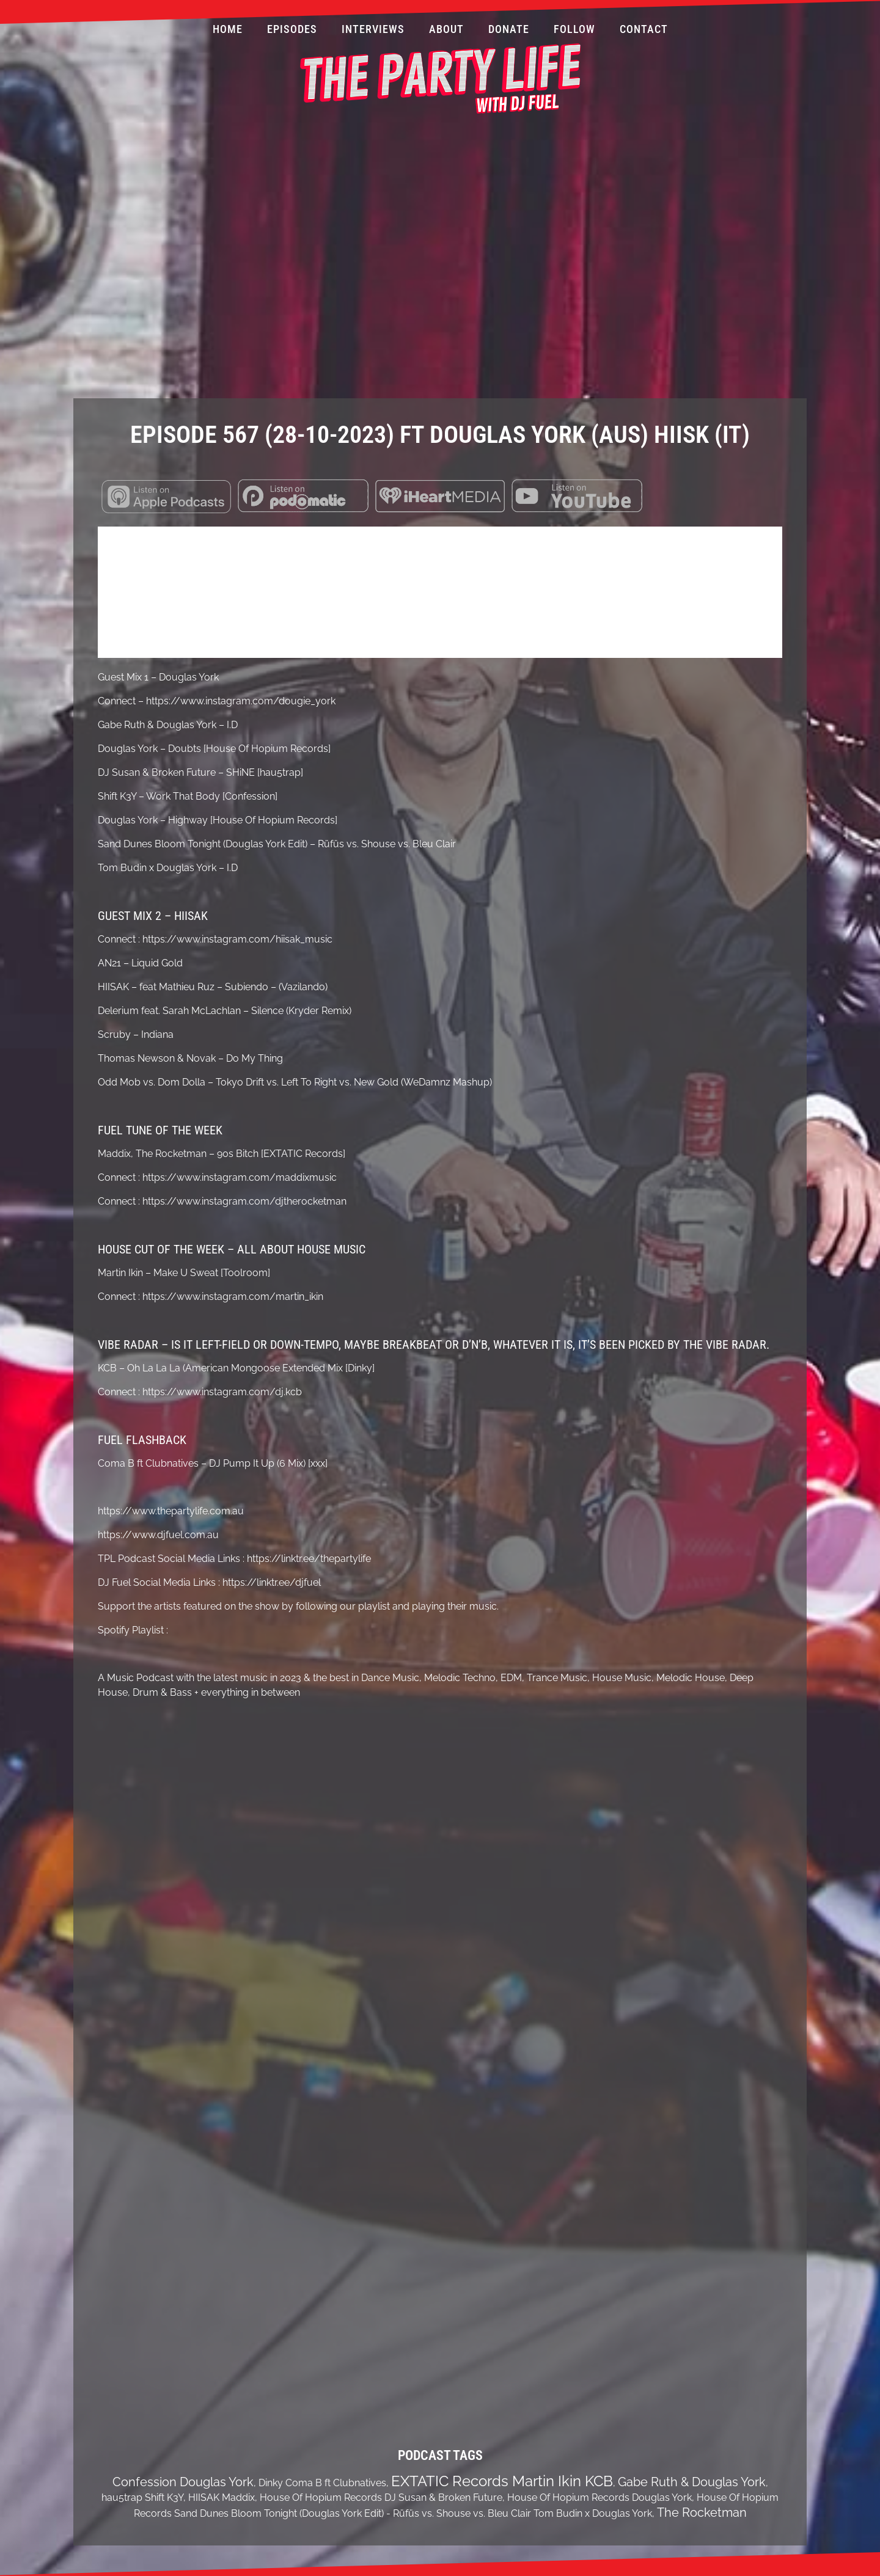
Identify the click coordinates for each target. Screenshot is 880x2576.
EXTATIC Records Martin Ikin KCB (502, 2481)
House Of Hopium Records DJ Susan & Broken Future (381, 2497)
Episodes (292, 29)
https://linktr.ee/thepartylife (309, 1558)
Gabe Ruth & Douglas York (692, 2482)
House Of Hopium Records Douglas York (599, 2497)
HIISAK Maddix (221, 2497)
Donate (508, 29)
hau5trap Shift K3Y (142, 2497)
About (446, 29)
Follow (574, 29)
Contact (644, 29)
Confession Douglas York (183, 2482)
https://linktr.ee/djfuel (271, 1582)
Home (228, 29)
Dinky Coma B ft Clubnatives (322, 2483)
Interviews (373, 29)
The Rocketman (702, 2512)
